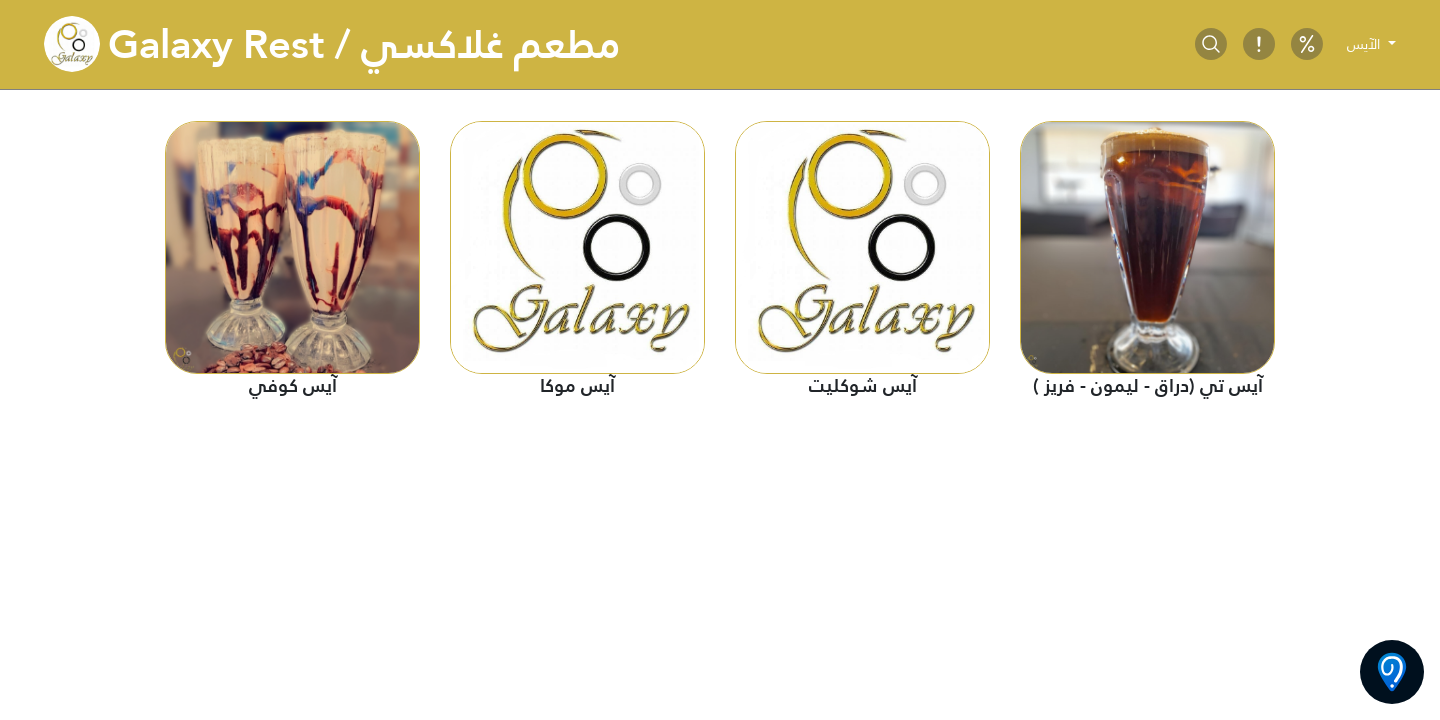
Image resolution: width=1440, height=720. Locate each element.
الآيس (1365, 44)
